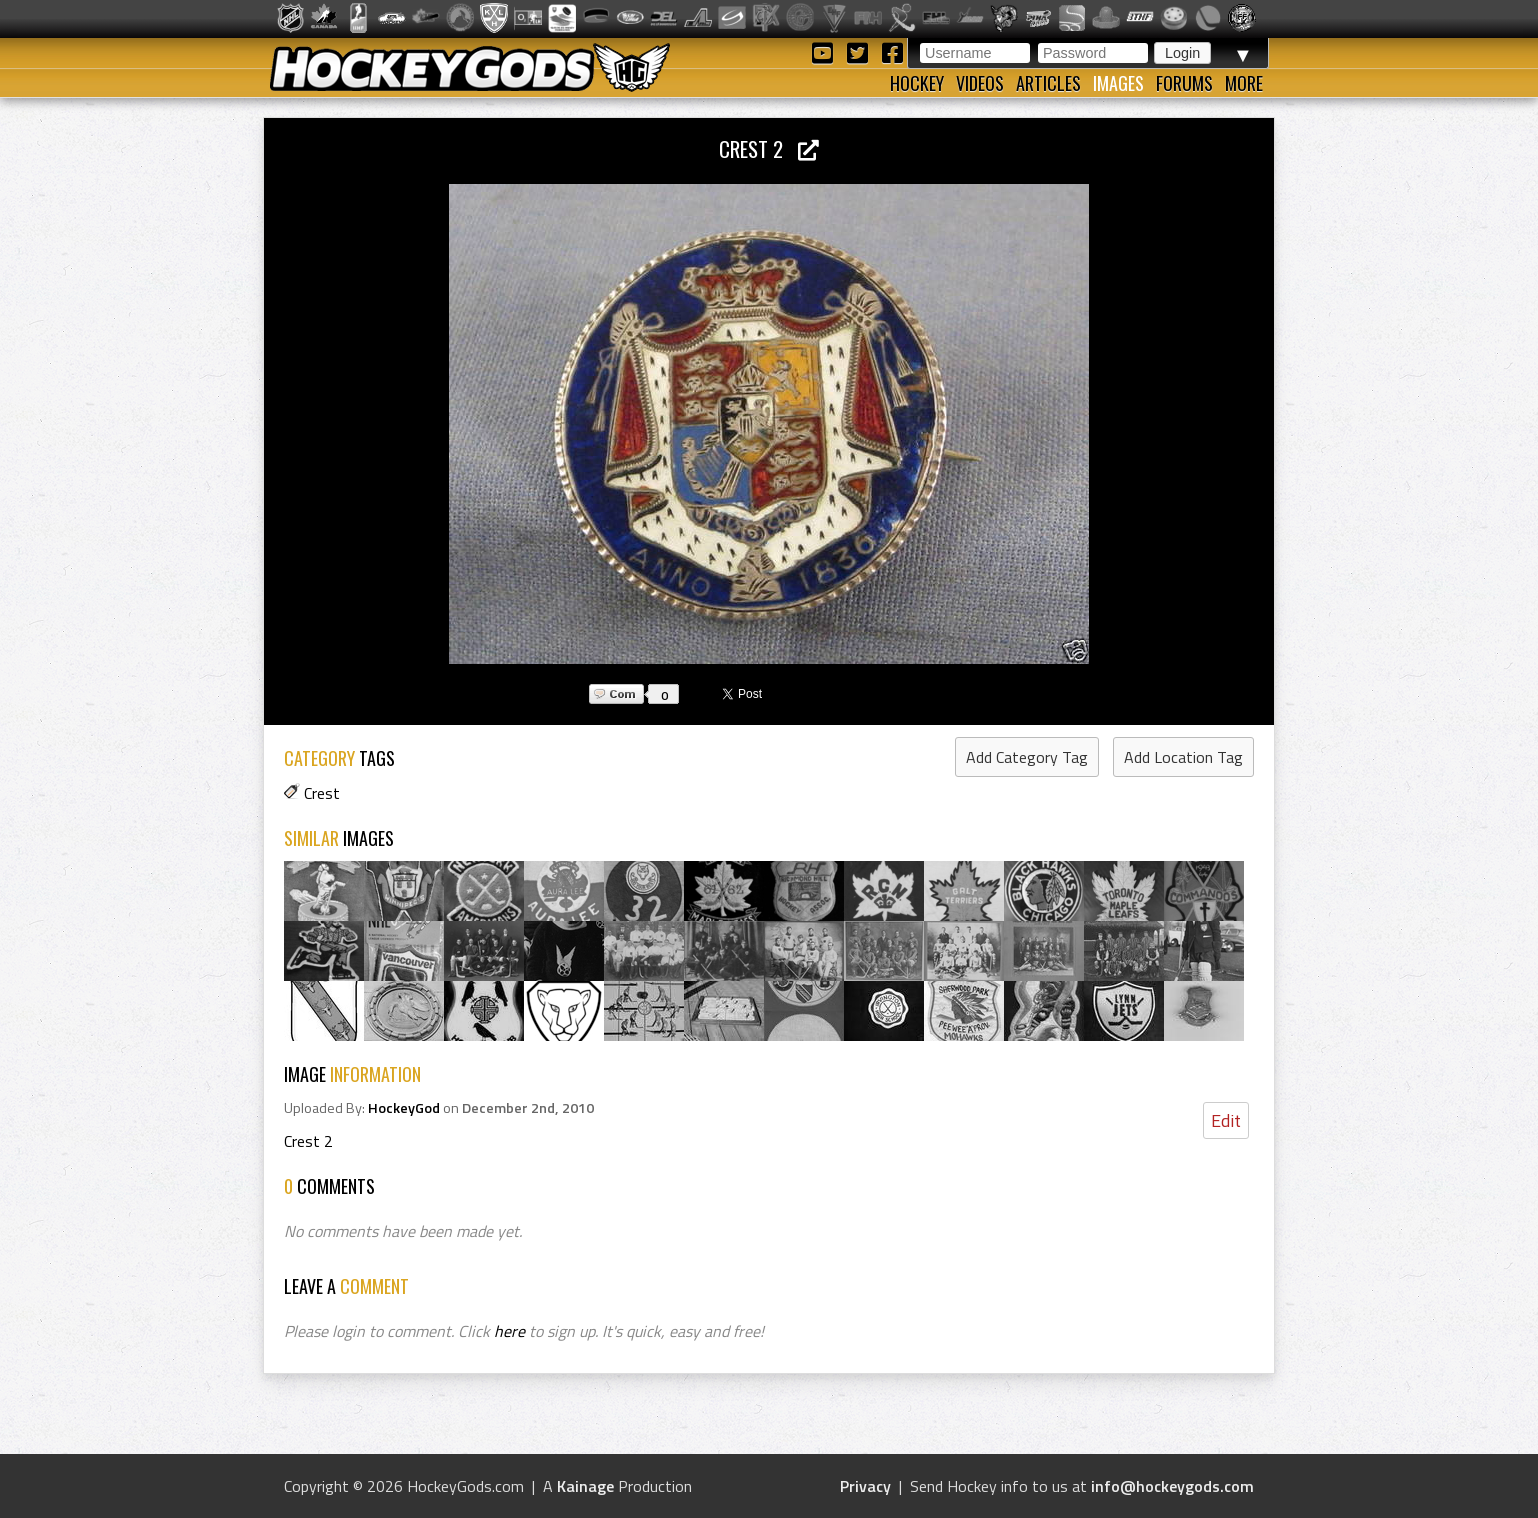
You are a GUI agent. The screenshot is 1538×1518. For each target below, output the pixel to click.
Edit (1226, 1120)
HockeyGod (404, 1108)
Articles (1048, 83)
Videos (980, 83)
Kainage (585, 1486)
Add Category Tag (1027, 757)
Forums (1184, 83)
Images (1118, 83)
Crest (322, 793)
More (1244, 83)
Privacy (865, 1486)
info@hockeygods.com (1172, 1486)
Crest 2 (769, 148)
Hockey (917, 83)
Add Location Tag (1183, 757)
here (509, 1331)
